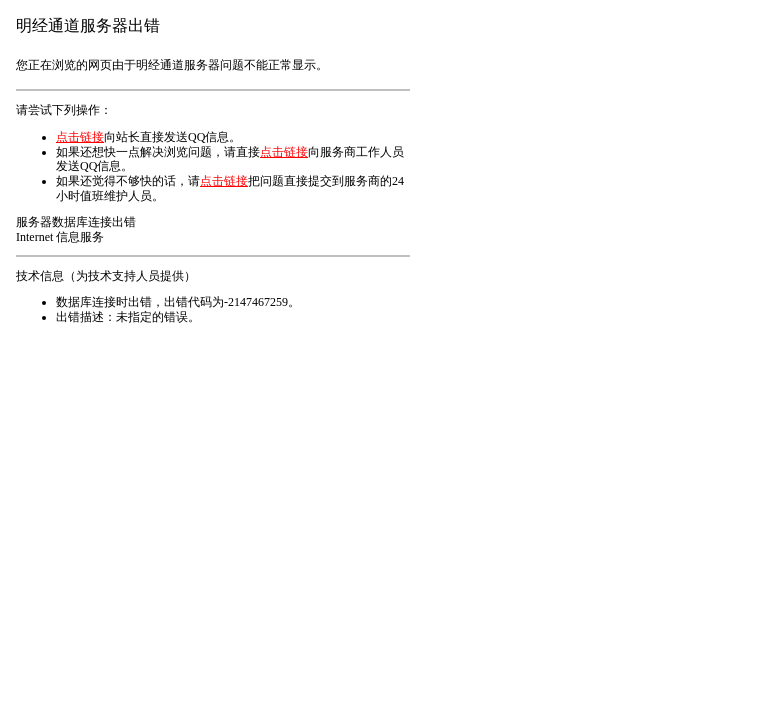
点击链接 (80, 137)
